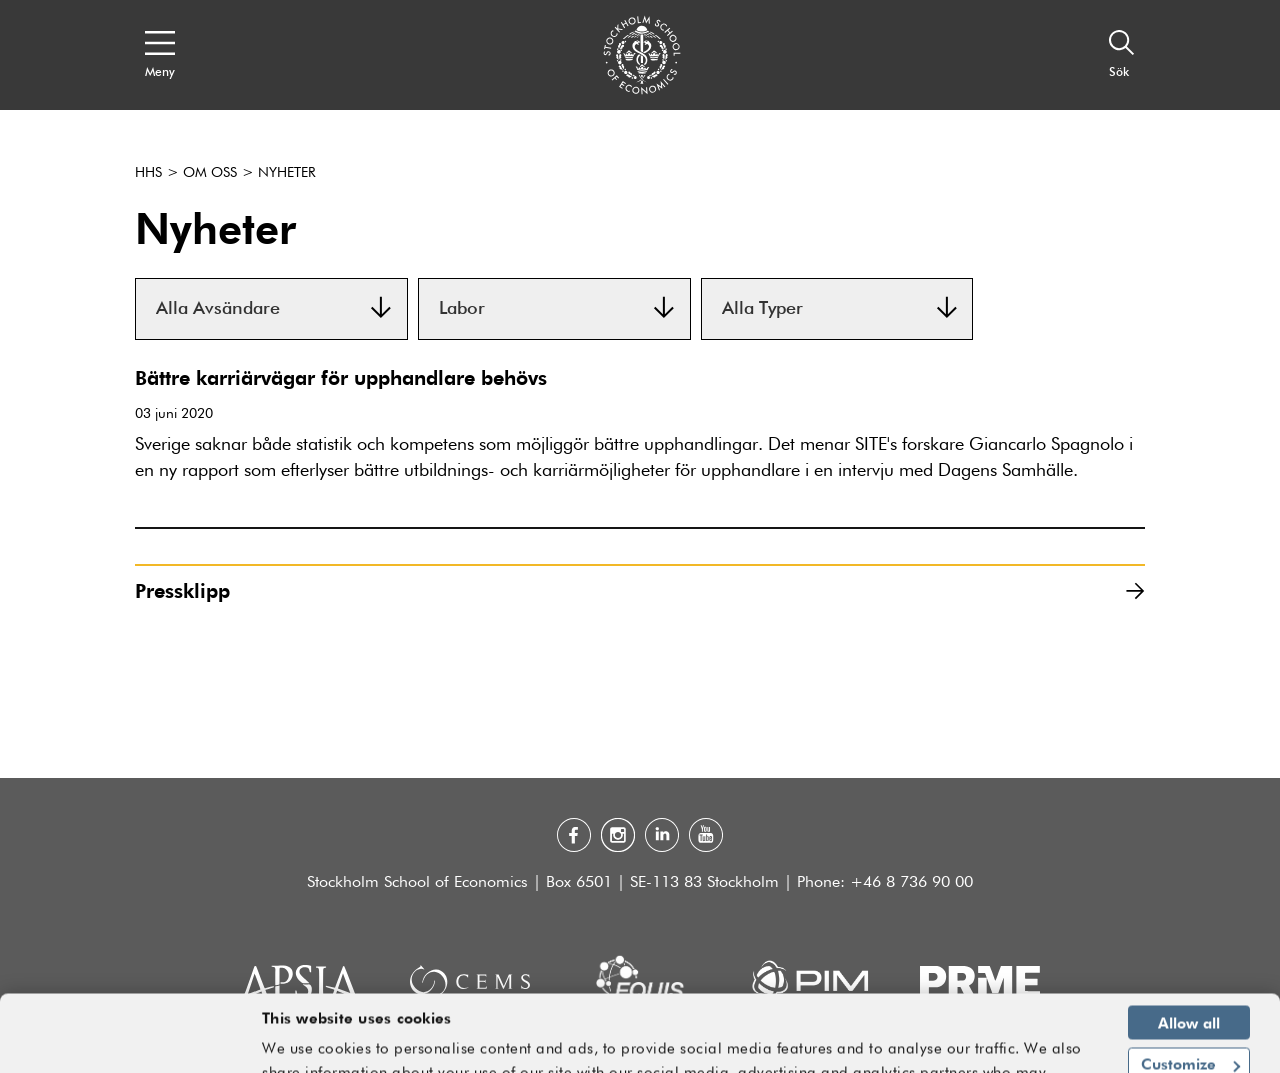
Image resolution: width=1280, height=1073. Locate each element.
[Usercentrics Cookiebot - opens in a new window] (129, 1046)
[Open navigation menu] (160, 55)
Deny (1189, 1034)
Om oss (210, 173)
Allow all (1189, 950)
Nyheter (287, 173)
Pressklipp (640, 590)
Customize (1190, 992)
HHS (148, 173)
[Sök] (1122, 55)
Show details (1039, 1049)
